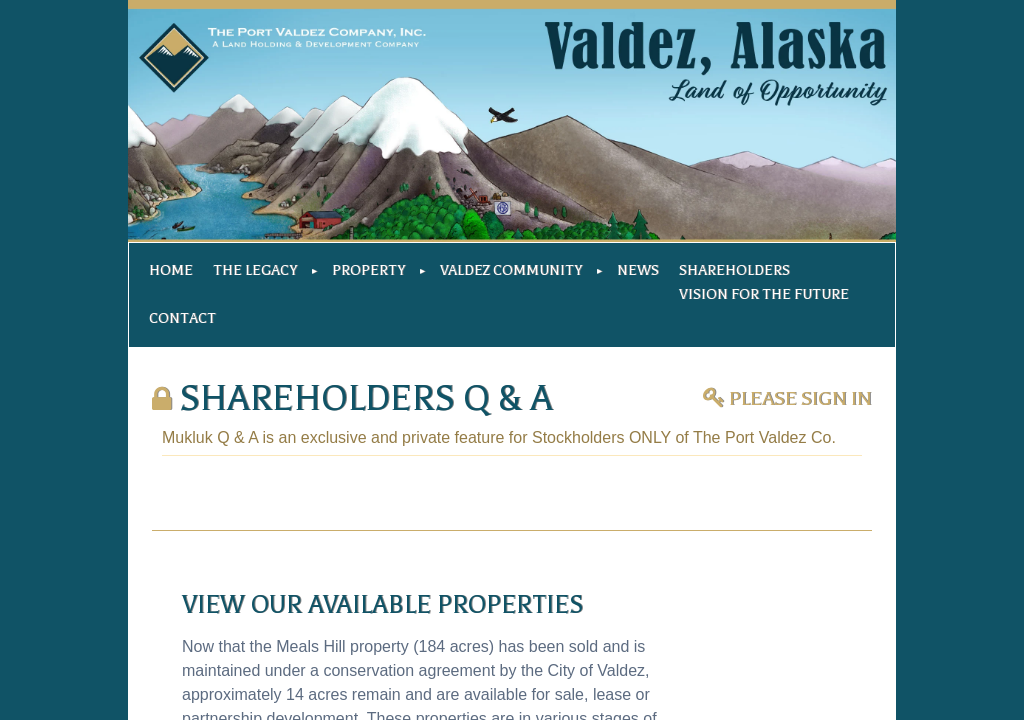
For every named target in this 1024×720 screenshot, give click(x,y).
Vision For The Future (764, 294)
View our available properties (382, 605)
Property (368, 270)
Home (171, 270)
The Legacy (255, 270)
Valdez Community (511, 270)
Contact (182, 318)
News (638, 270)
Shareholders (734, 270)
